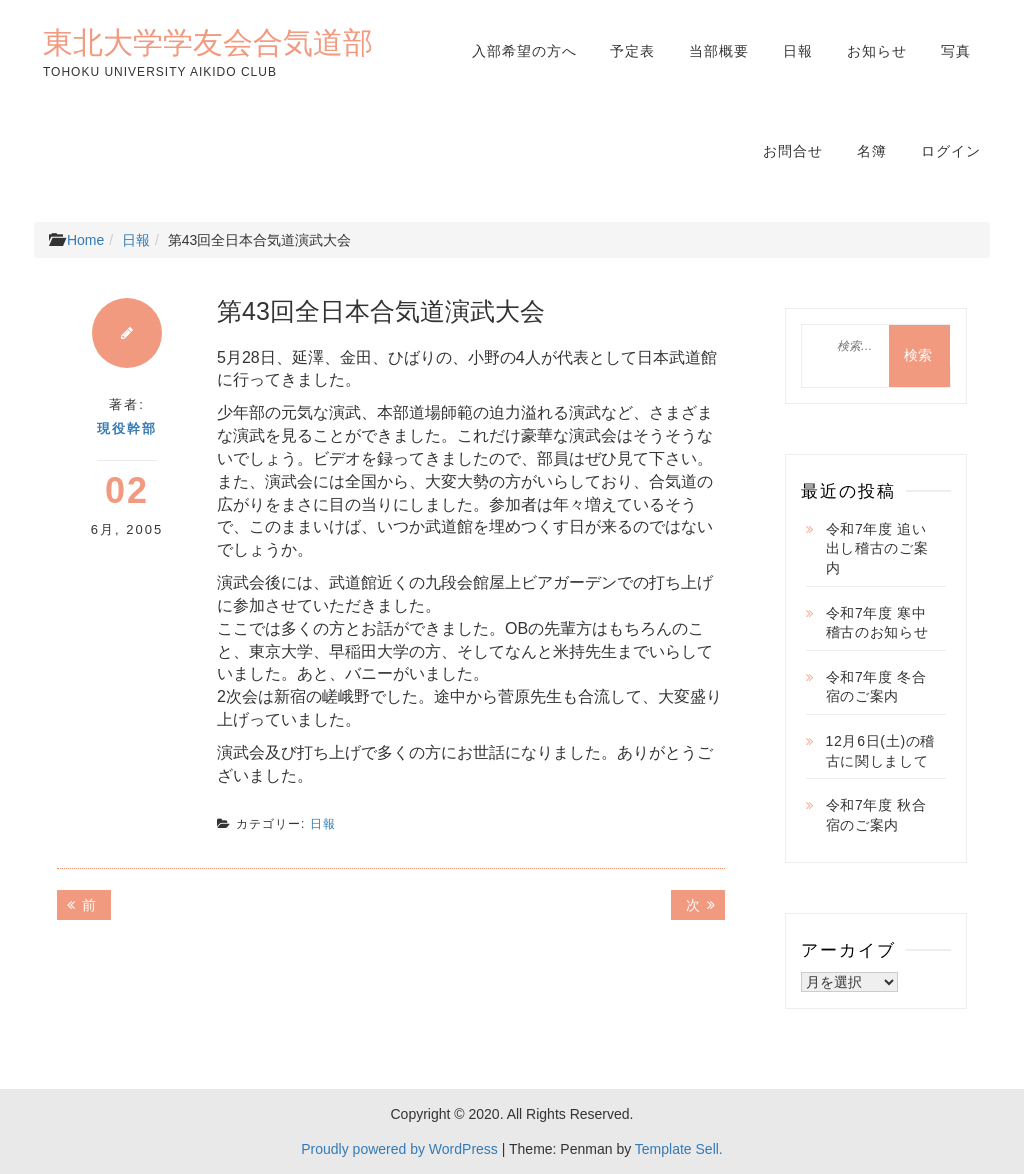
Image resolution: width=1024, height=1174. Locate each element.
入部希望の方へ (524, 51)
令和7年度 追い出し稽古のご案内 (877, 548)
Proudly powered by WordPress (399, 1149)
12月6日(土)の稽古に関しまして (881, 751)
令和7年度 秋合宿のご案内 (876, 815)
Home (85, 240)
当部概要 (719, 51)
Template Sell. (679, 1149)
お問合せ (793, 151)
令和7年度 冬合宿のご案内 (876, 687)
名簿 (872, 151)
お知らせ (877, 51)
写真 (956, 51)
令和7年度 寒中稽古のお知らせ (877, 623)
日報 (798, 51)
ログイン (951, 151)
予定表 (632, 51)
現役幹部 (127, 428)
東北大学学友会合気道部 (208, 42)
